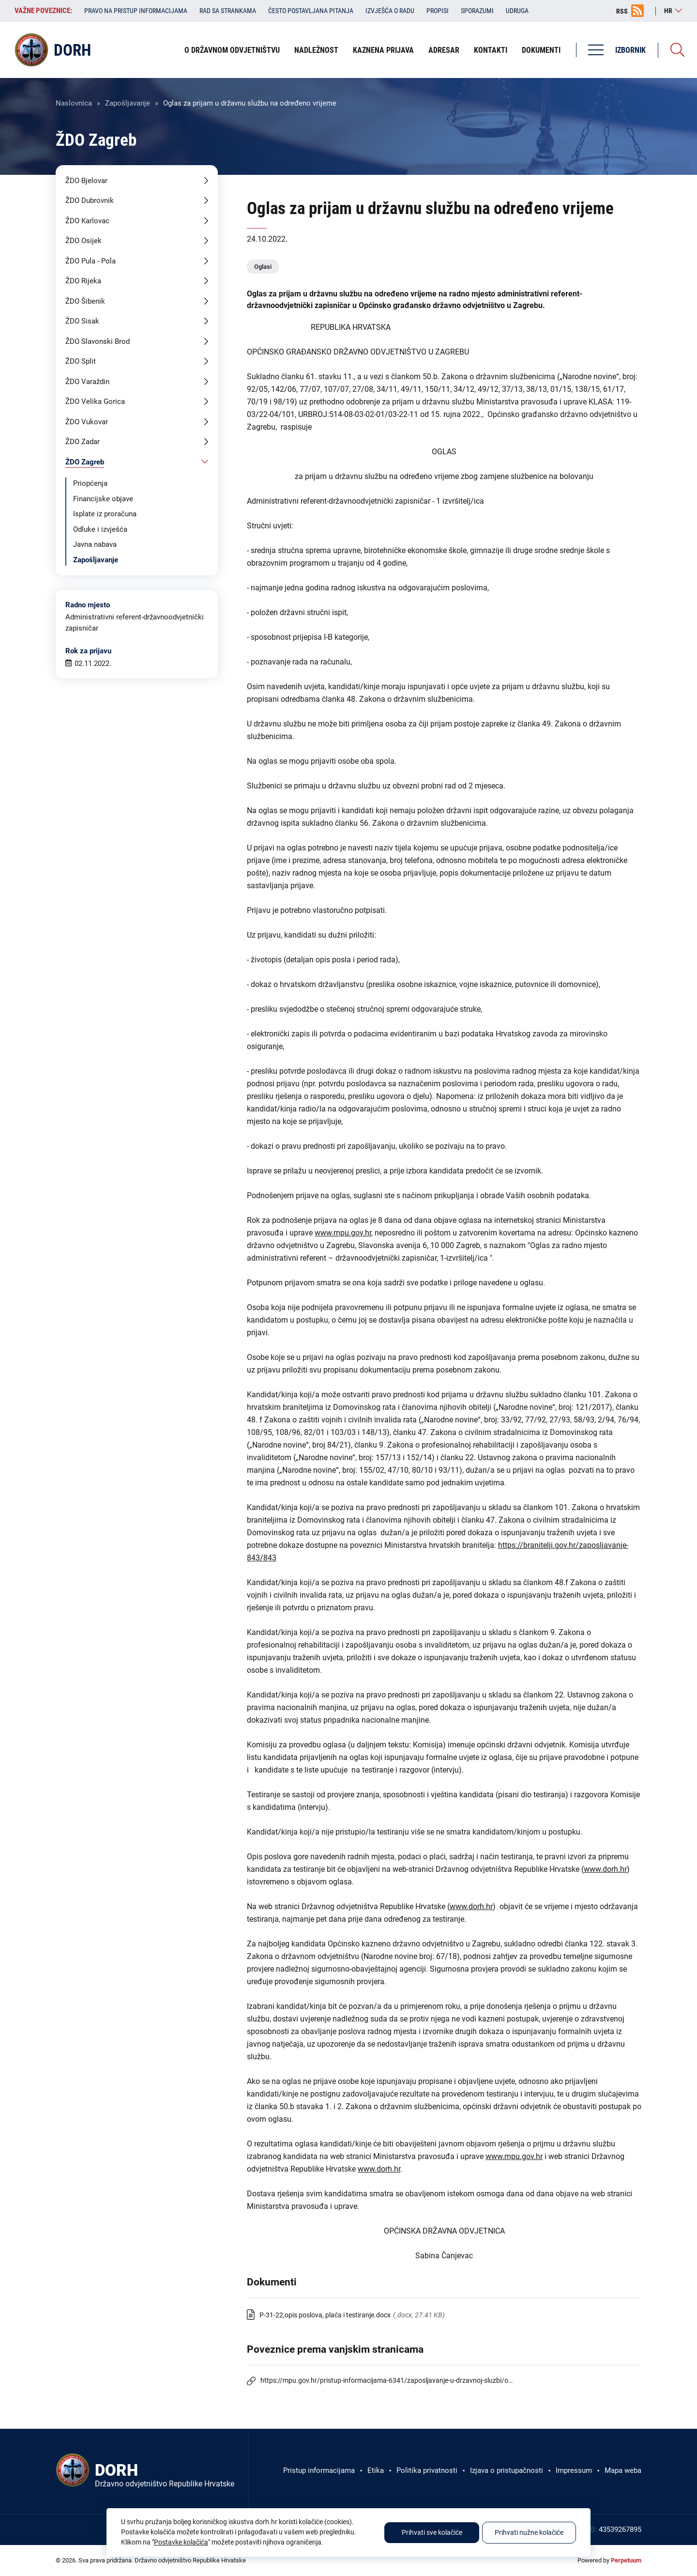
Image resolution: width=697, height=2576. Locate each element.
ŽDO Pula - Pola (90, 261)
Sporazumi (477, 11)
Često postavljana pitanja (310, 11)
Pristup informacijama (319, 2470)
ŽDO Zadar (82, 441)
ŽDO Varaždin (87, 381)
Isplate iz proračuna (104, 513)
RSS (622, 11)
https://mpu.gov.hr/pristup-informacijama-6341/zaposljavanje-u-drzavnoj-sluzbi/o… (386, 2380)
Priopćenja (90, 483)
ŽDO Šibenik (85, 301)
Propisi (437, 11)
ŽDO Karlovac (87, 220)
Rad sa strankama (227, 11)
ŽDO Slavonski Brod (97, 341)
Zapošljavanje (127, 103)
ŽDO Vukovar (86, 421)
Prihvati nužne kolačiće (529, 2533)
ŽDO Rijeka (83, 281)
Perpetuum (626, 2560)
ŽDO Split (80, 361)
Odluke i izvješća (100, 529)
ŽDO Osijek (83, 240)
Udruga (517, 11)
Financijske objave (103, 498)
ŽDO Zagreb (84, 462)
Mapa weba (623, 2470)
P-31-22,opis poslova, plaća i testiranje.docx (325, 2315)
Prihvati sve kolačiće (431, 2533)
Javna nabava (95, 544)
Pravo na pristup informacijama (135, 11)
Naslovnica (74, 103)
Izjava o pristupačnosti (506, 2470)
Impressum (574, 2470)
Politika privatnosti (426, 2470)
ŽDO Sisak (82, 321)
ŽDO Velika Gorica (95, 401)
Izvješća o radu (389, 11)
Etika (375, 2470)
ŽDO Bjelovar (86, 180)
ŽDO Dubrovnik (89, 200)
